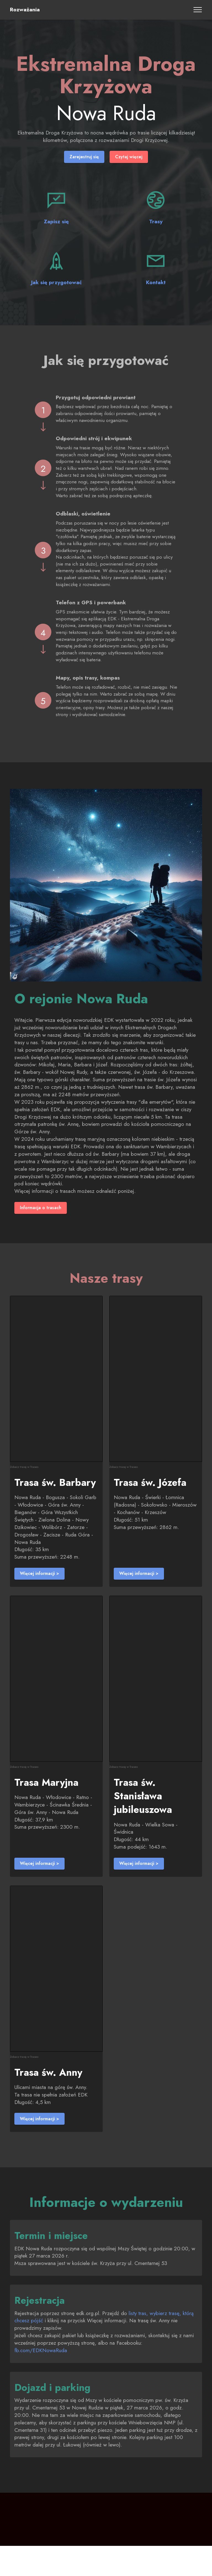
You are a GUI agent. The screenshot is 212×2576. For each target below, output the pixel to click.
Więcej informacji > (41, 1575)
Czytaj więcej (130, 157)
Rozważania (25, 9)
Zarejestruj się (83, 157)
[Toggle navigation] (198, 9)
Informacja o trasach (43, 1208)
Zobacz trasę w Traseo (24, 1468)
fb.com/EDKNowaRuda (45, 2367)
